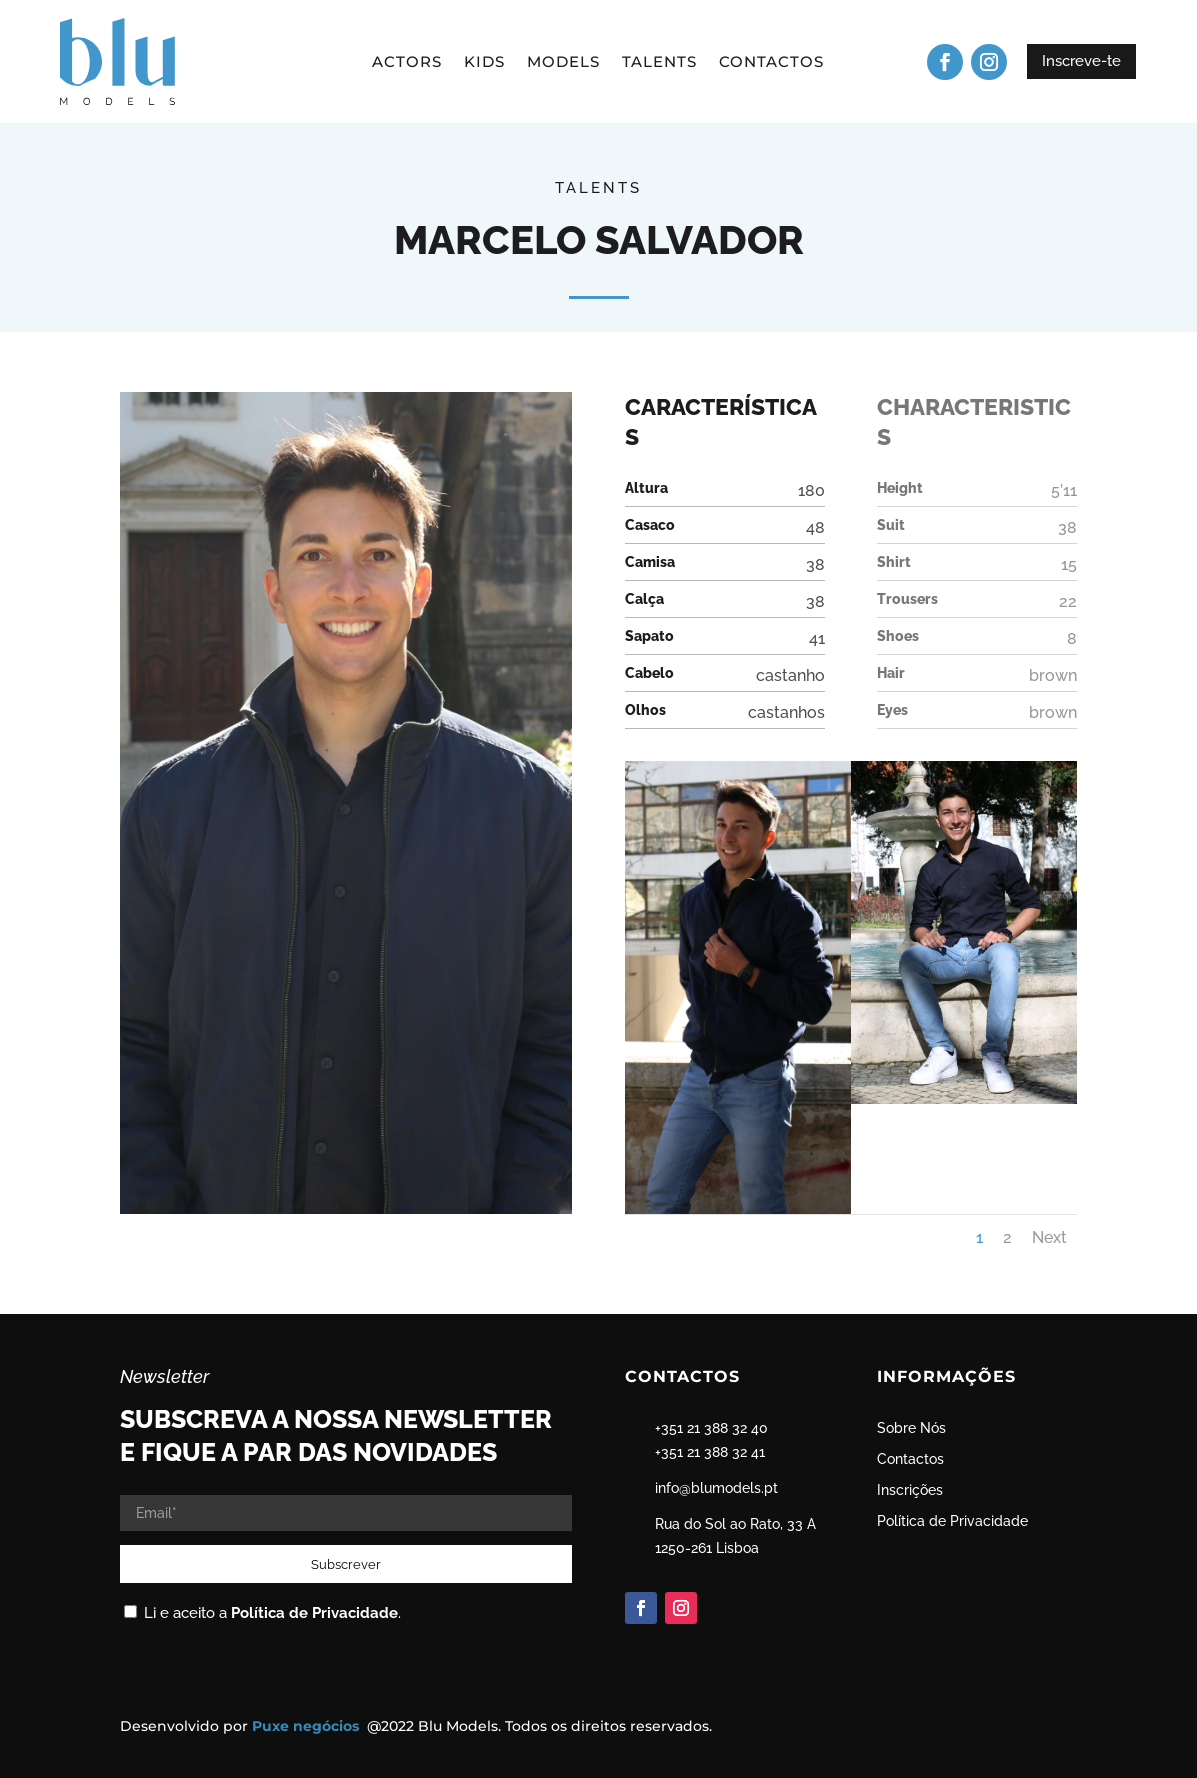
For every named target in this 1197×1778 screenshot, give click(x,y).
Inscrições (910, 1490)
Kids (484, 63)
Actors (407, 63)
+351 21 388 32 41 (710, 1452)
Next (1049, 1237)
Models (563, 63)
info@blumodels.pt (716, 1488)
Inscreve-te (1081, 61)
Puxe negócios (307, 1726)
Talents (659, 63)
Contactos (771, 63)
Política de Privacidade (314, 1613)
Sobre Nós (911, 1428)
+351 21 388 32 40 (711, 1428)
